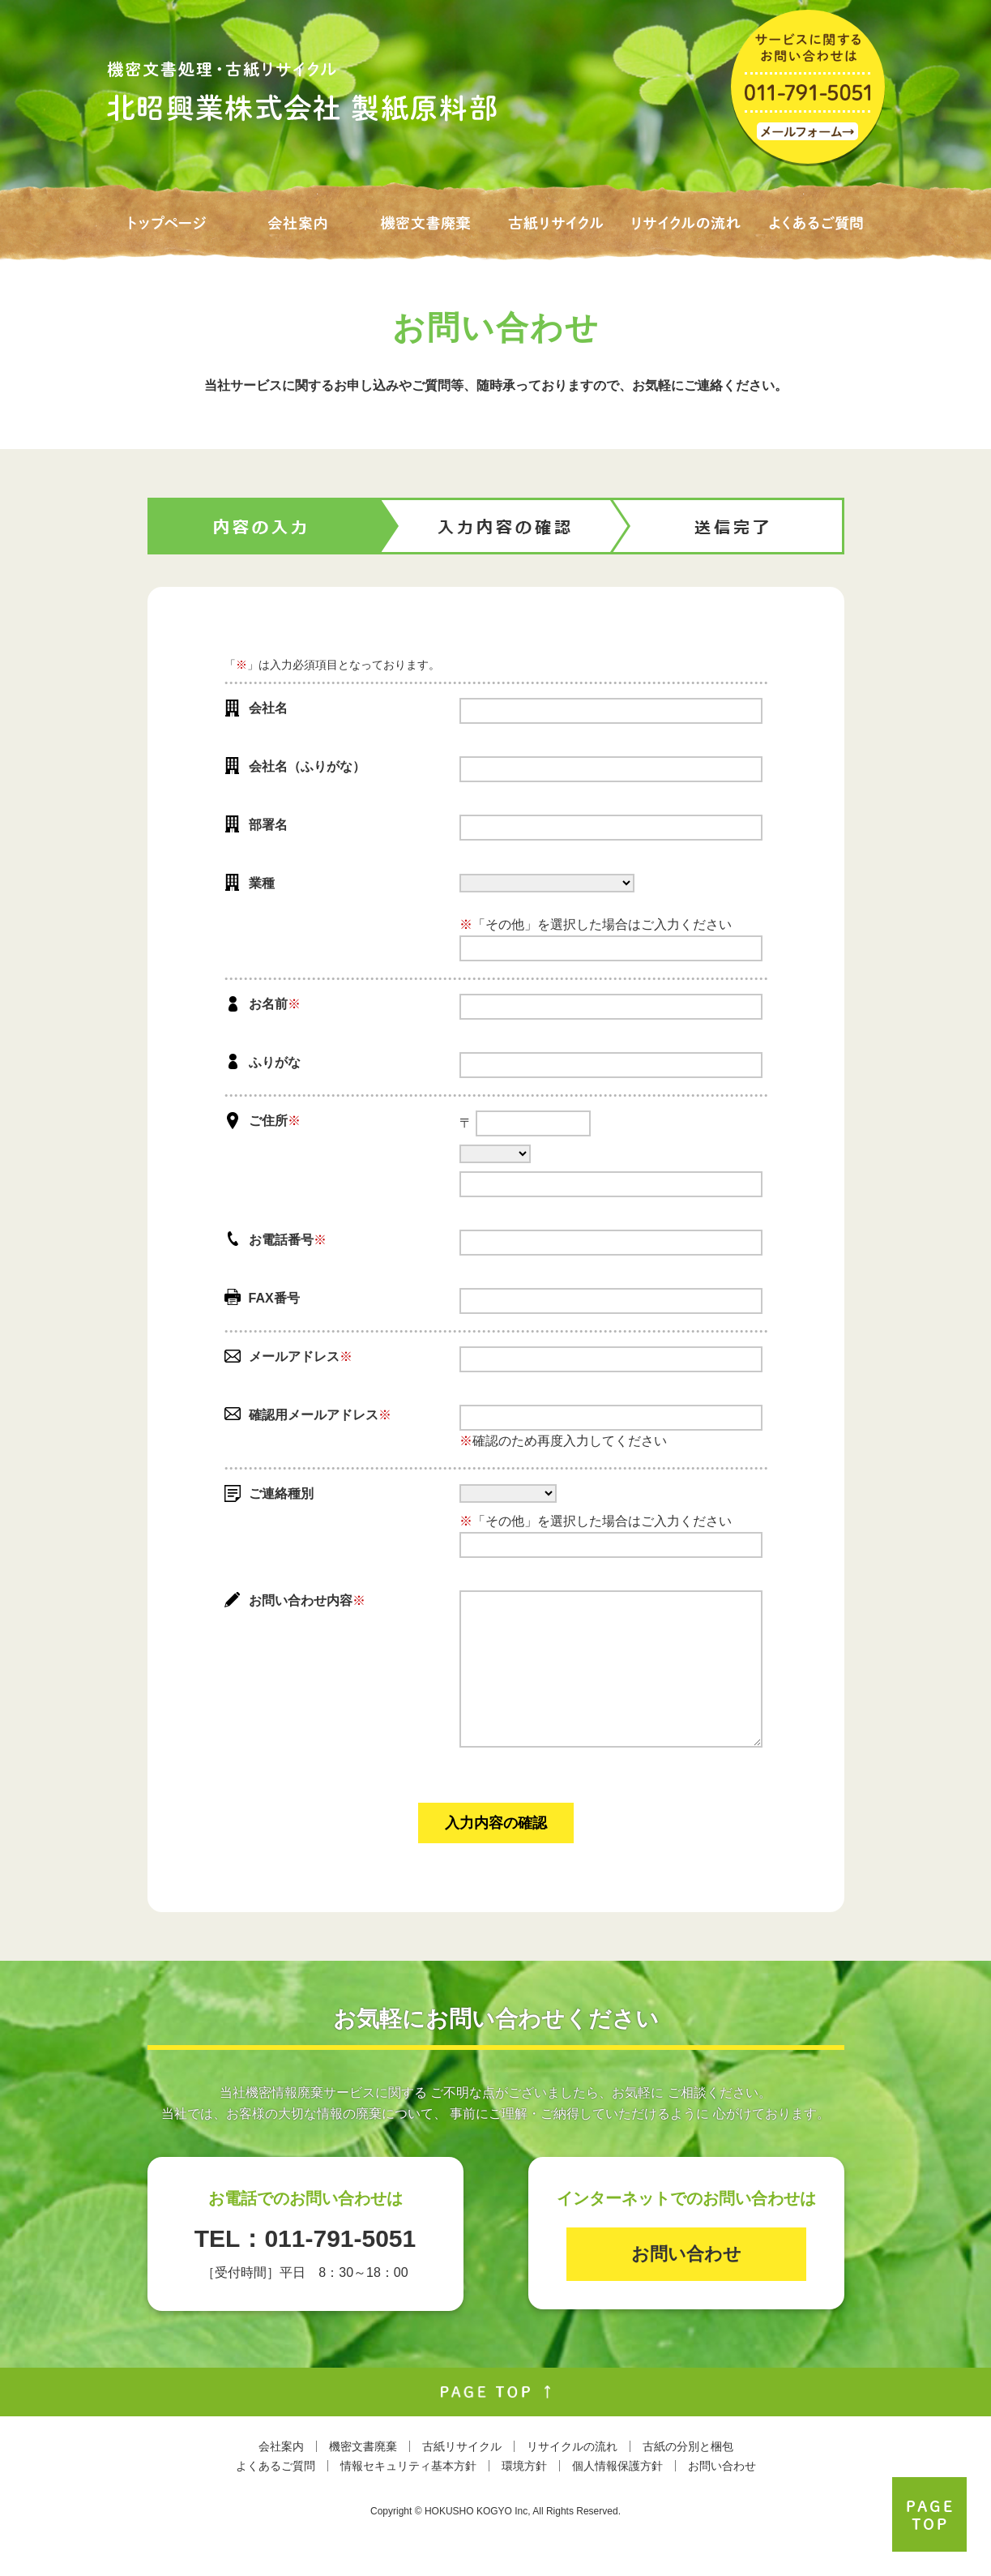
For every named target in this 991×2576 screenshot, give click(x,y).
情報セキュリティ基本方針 (408, 2498)
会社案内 (281, 2478)
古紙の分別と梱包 (688, 2478)
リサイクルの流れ (572, 2478)
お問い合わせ (686, 2286)
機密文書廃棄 (363, 2478)
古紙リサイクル (462, 2478)
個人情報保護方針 (617, 2498)
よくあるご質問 (275, 2498)
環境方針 (524, 2498)
